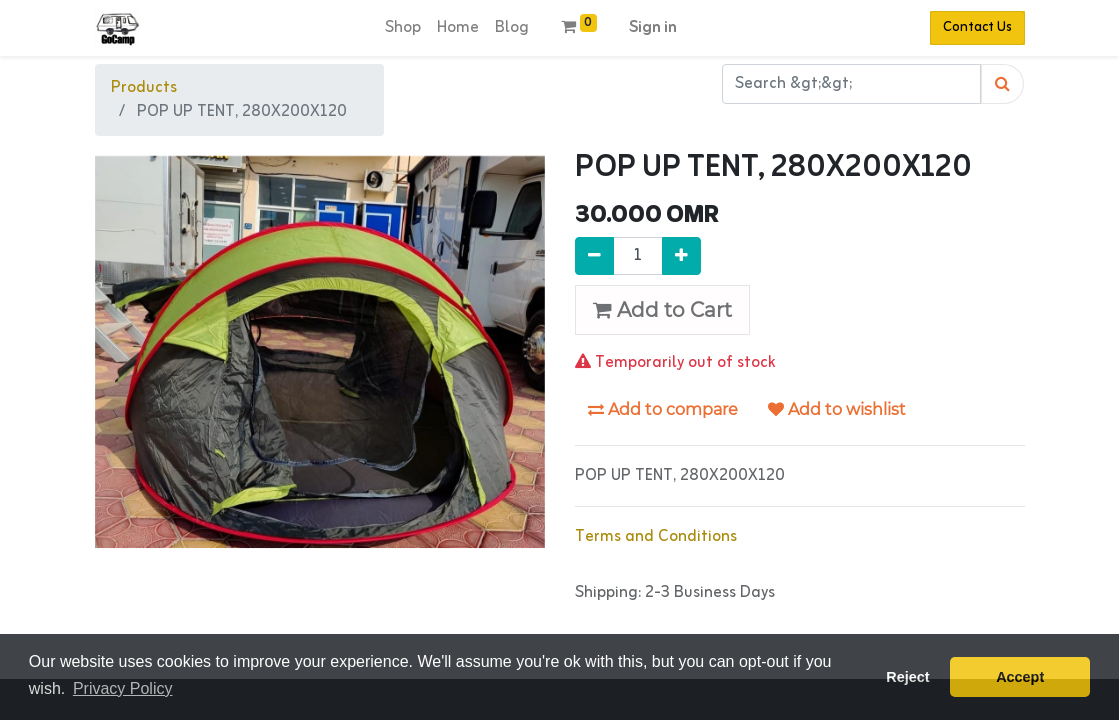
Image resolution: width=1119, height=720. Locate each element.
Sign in (653, 28)
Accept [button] (1020, 677)
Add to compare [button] (663, 409)
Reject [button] (907, 677)
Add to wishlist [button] (837, 409)
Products (144, 88)
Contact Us (977, 27)
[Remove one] (594, 256)
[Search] (1002, 84)
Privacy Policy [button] (123, 688)
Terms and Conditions (656, 537)
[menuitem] (403, 28)
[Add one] (681, 256)
